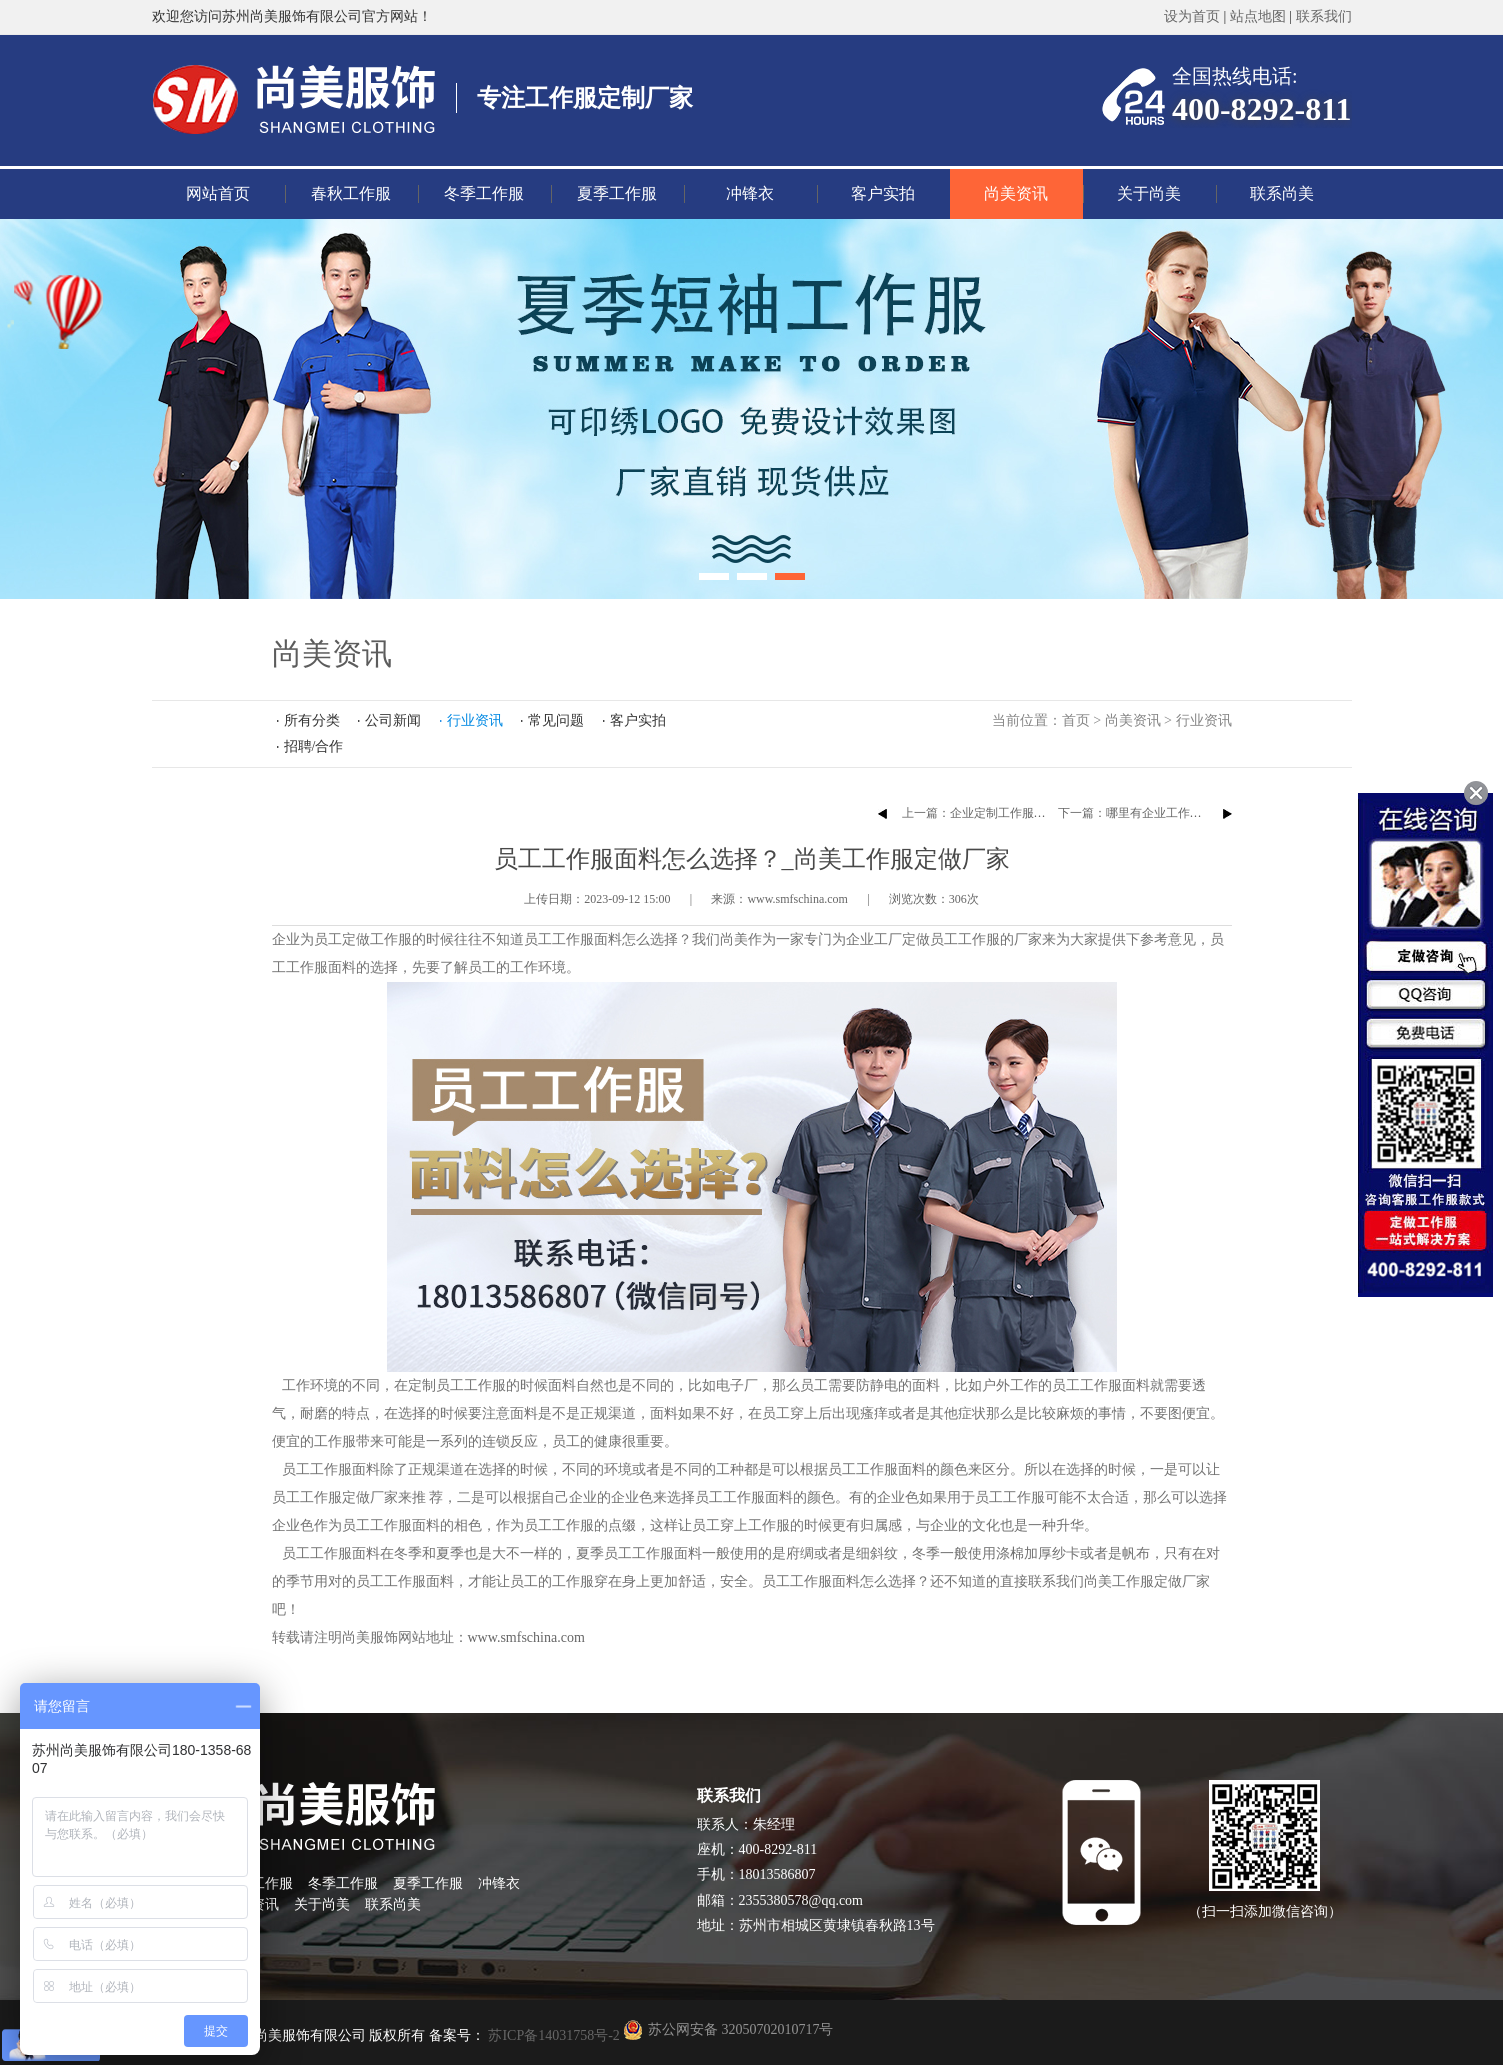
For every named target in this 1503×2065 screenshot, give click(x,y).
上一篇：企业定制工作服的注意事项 (998, 813)
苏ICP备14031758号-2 (552, 2035)
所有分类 (312, 720)
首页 (1076, 720)
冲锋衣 (750, 193)
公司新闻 (393, 720)
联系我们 (1324, 16)
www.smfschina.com (526, 1637)
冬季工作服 (484, 193)
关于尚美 (1149, 193)
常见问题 (556, 720)
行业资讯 (1204, 720)
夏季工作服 (617, 193)
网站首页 (218, 193)
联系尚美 (1282, 193)
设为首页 (1192, 16)
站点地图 (1258, 16)
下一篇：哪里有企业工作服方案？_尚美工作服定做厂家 (1205, 813)
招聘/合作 (314, 746)
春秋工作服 (351, 193)
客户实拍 (883, 193)
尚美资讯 (1016, 193)
